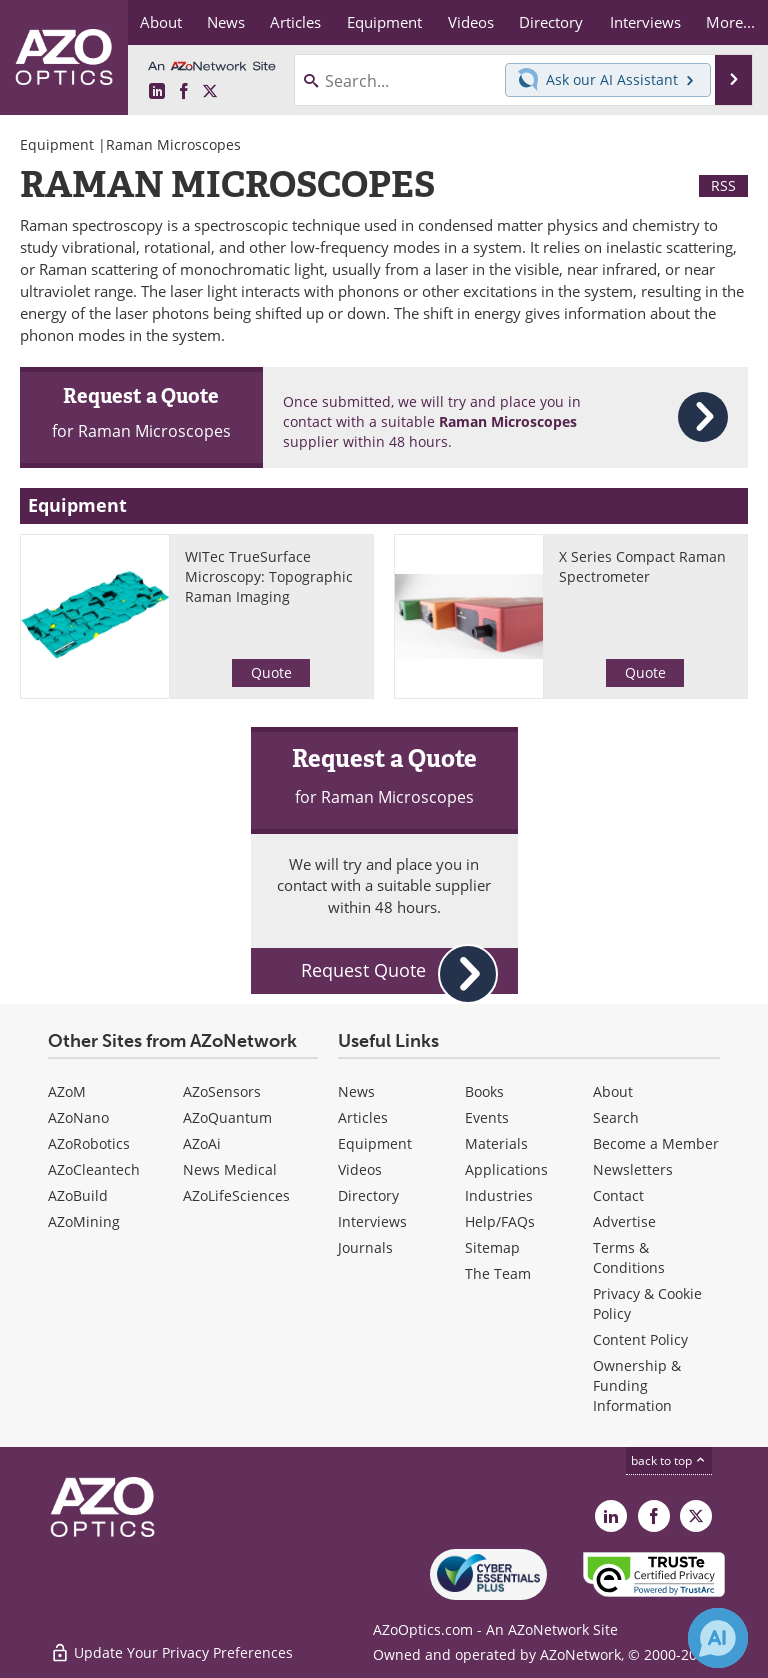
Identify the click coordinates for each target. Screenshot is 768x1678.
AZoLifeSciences (236, 1195)
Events (487, 1117)
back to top (669, 1460)
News (356, 1091)
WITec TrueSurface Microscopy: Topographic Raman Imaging (269, 576)
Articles (363, 1117)
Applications (506, 1169)
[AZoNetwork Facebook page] (184, 92)
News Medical (230, 1169)
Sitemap (492, 1247)
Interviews (372, 1221)
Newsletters (633, 1169)
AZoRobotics (89, 1143)
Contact (618, 1195)
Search (616, 1117)
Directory (368, 1195)
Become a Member (656, 1143)
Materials (496, 1143)
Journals (365, 1247)
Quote (271, 672)
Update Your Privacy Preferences (171, 1652)
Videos (360, 1169)
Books (484, 1091)
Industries (499, 1195)
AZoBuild (78, 1195)
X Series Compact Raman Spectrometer (642, 566)
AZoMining (84, 1221)
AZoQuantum (227, 1117)
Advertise (624, 1221)
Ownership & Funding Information (637, 1385)
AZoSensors (222, 1091)
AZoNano (78, 1117)
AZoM (67, 1091)
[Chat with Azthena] (718, 1638)
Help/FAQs (500, 1221)
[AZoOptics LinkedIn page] (157, 92)
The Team (498, 1273)
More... (730, 22)
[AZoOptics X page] (210, 92)
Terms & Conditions (629, 1257)
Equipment (57, 144)
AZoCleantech (94, 1169)
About (613, 1091)
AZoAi (202, 1143)
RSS (723, 185)
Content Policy (640, 1339)
